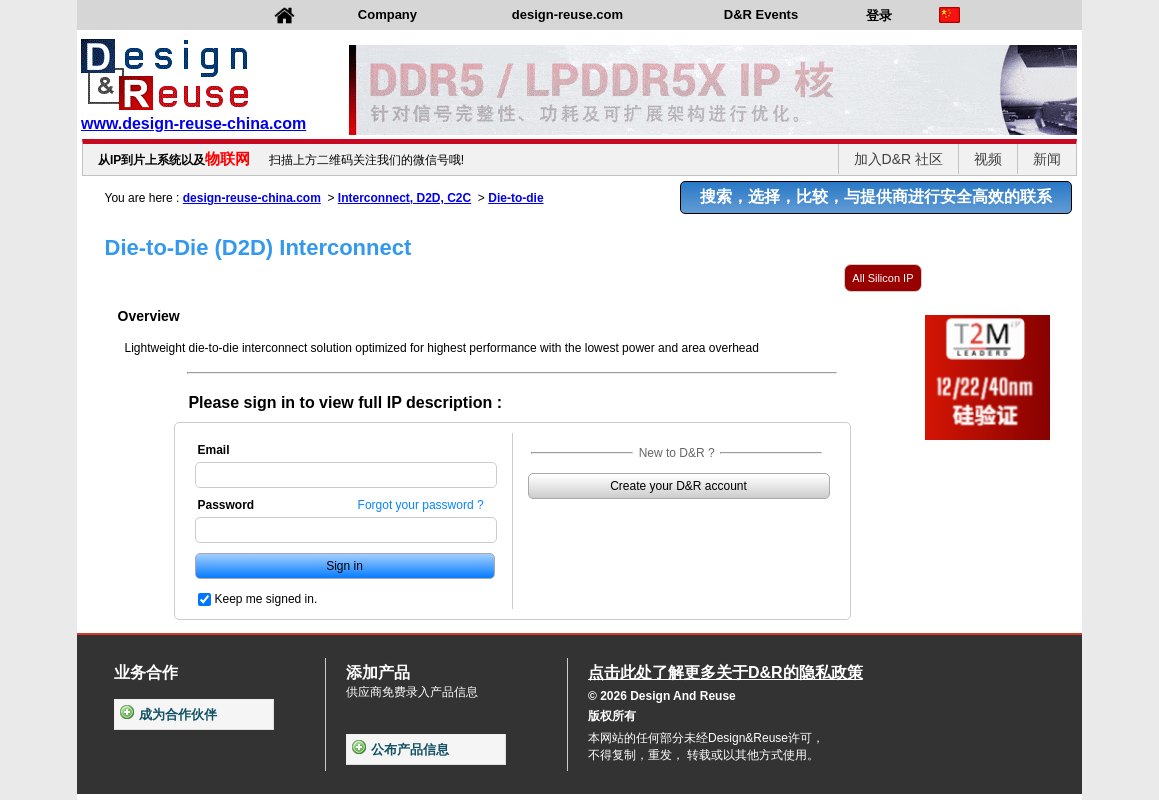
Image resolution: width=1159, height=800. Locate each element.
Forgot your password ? (421, 505)
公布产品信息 (400, 749)
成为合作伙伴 (168, 714)
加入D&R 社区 (898, 159)
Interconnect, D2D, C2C (404, 198)
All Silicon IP (882, 278)
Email (214, 450)
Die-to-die (515, 198)
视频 (988, 159)
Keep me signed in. (266, 599)
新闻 (1047, 159)
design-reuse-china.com (252, 198)
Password (226, 505)
